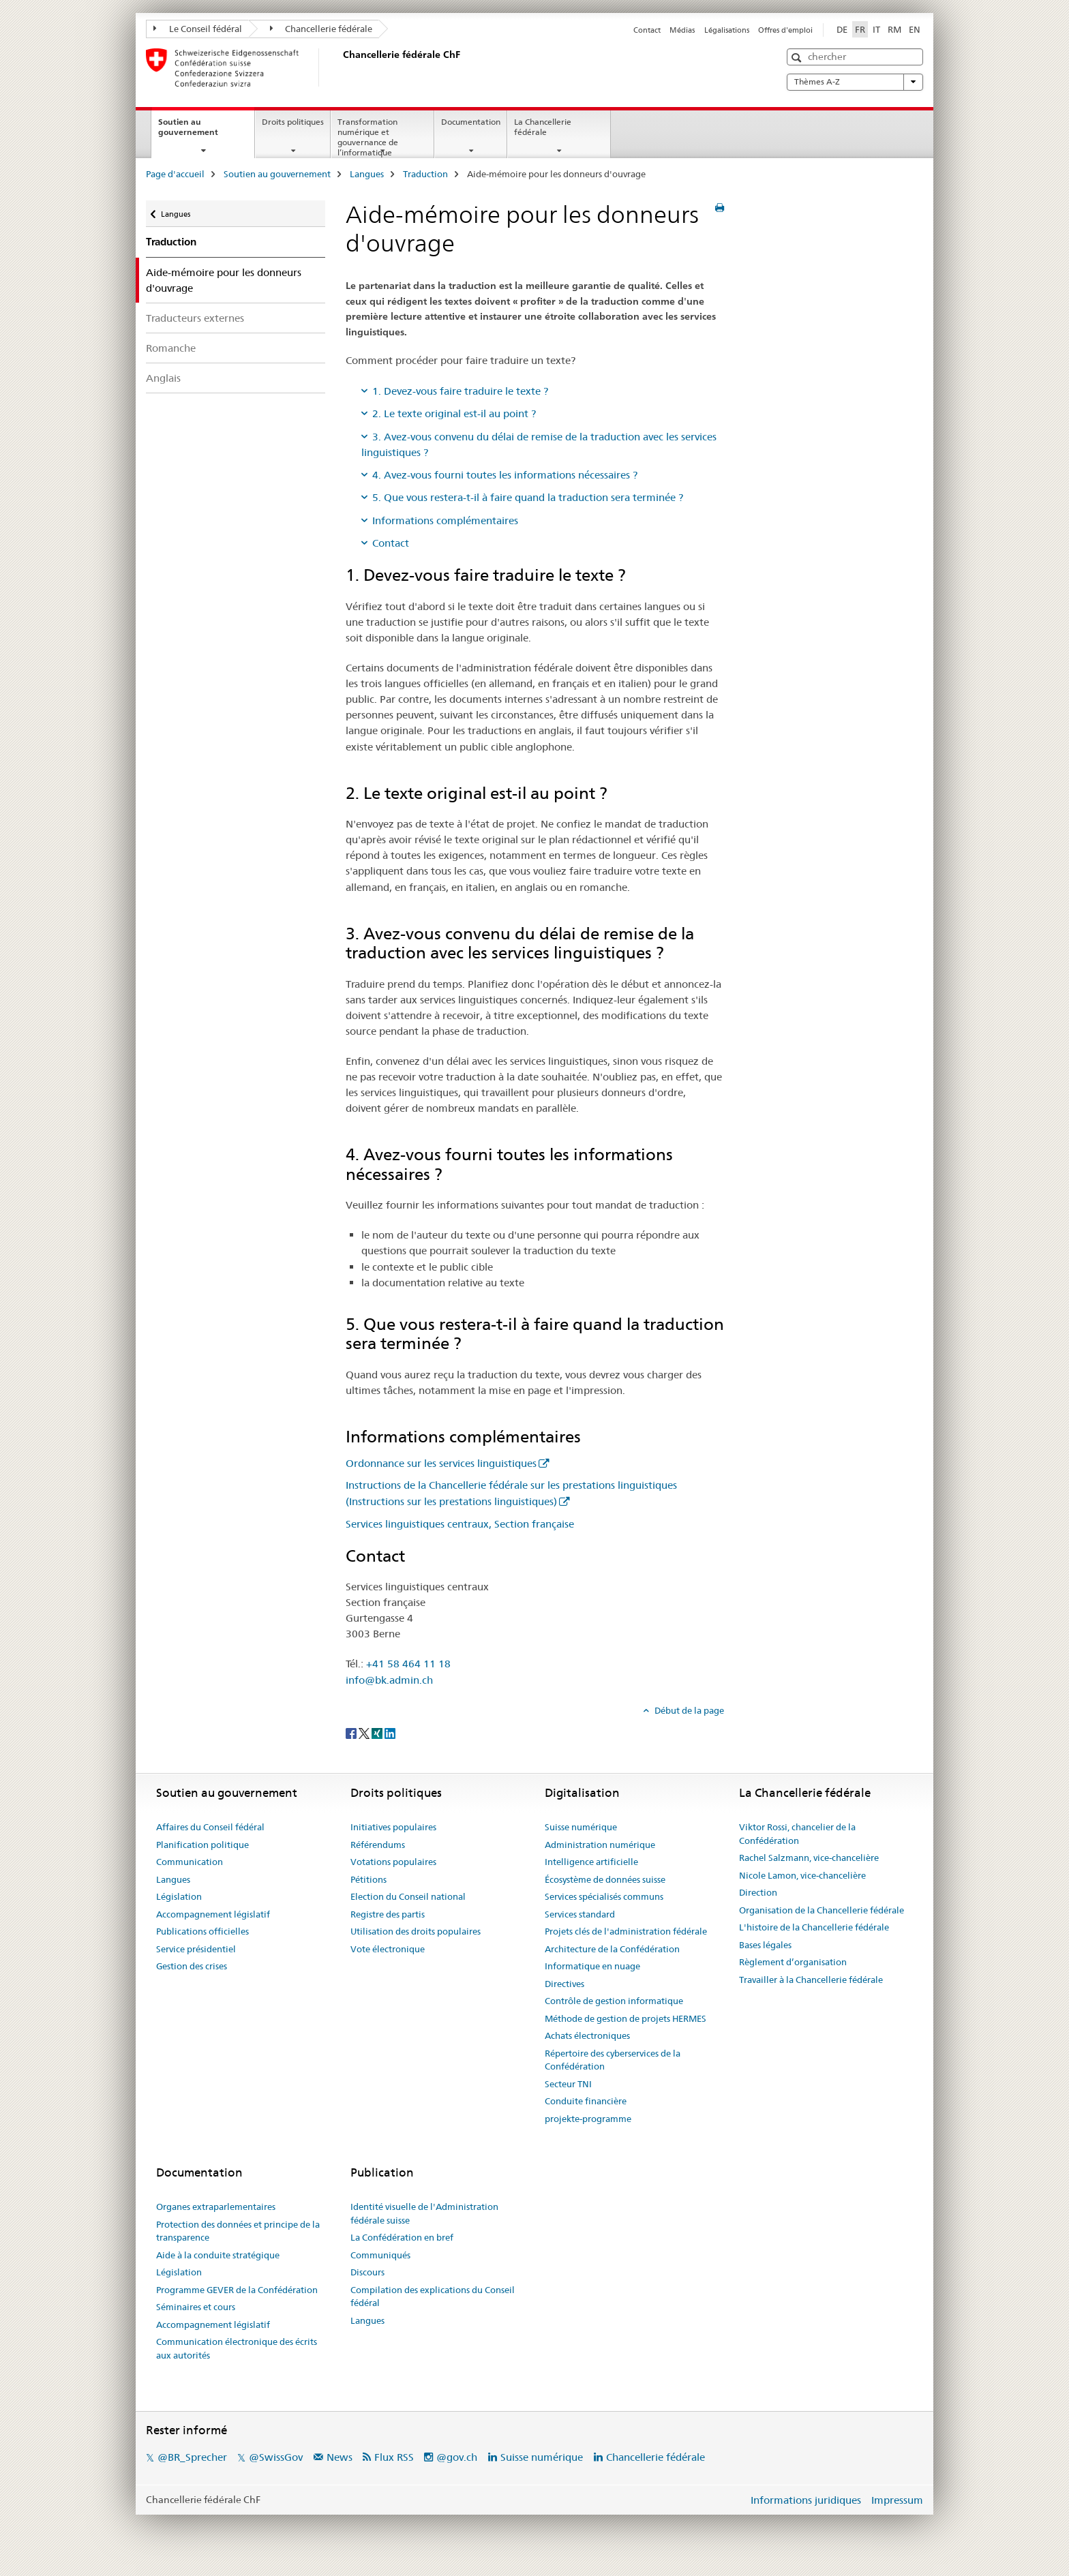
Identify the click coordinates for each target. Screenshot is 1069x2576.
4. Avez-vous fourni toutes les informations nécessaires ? (504, 474)
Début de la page (688, 1710)
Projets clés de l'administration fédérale (626, 1931)
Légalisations (726, 30)
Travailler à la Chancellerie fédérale (811, 1979)
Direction (758, 1892)
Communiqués (380, 2254)
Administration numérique (600, 1844)
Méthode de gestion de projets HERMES (625, 2018)
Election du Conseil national (408, 1896)
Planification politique (202, 1844)
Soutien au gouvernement (202, 132)
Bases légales (765, 1944)
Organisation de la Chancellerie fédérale (821, 1910)
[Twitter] (365, 1732)
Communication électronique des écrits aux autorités (236, 2348)
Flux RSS (394, 2457)
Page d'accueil (175, 173)
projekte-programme (588, 2118)
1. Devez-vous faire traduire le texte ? (460, 390)
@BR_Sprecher (192, 2457)
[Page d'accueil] (340, 67)
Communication (189, 1861)
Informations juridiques (806, 2500)
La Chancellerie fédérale (542, 127)
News (339, 2457)
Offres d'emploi (785, 30)
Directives (564, 1983)
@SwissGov (276, 2457)
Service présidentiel (196, 1948)
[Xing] (378, 1732)
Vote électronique (387, 1948)
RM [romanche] (894, 29)
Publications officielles (202, 1931)
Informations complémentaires (445, 520)
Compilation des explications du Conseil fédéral (432, 2296)
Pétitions (368, 1879)
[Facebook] (352, 1732)
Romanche (171, 348)
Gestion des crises (191, 1965)
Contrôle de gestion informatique (614, 2000)
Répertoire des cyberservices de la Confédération (612, 2060)
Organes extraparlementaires (215, 2206)
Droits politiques (293, 122)
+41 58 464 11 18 (408, 1663)
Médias (682, 30)
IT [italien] (876, 29)
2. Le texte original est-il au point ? (454, 413)
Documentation (470, 122)
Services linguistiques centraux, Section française (460, 1523)
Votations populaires (393, 1861)
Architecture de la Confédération (612, 1948)
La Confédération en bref (401, 2237)
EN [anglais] (914, 29)
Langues (367, 173)
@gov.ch (456, 2457)
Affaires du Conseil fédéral (210, 1826)
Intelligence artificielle (591, 1861)
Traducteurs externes (195, 318)
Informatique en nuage (592, 1965)
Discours (367, 2272)
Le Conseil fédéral (197, 28)
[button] (798, 57)
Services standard (580, 1914)
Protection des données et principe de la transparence (238, 2231)
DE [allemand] (842, 29)
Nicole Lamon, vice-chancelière (802, 1875)
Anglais (163, 378)
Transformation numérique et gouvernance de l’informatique (367, 137)
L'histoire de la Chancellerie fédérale (814, 1927)
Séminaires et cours (195, 2306)
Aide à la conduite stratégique (218, 2254)
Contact (647, 30)
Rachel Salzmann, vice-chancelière (809, 1857)
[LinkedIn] (390, 1732)
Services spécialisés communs (604, 1896)
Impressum (897, 2500)
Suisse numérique (581, 1826)
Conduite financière (586, 2100)
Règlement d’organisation (793, 1961)
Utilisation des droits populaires (415, 1931)
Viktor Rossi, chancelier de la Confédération (797, 1833)
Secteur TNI (568, 2083)
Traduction (425, 173)
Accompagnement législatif (213, 1914)
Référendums (377, 1844)
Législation (179, 1896)
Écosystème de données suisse (605, 1879)
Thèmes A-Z (855, 81)
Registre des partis (387, 1914)
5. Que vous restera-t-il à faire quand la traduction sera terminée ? (527, 497)
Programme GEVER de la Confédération (237, 2289)
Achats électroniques (587, 2035)
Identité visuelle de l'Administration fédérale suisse (424, 2213)
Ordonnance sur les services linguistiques (441, 1463)
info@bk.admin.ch (389, 1679)
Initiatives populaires (393, 1826)
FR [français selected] (860, 29)
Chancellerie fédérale (321, 28)
